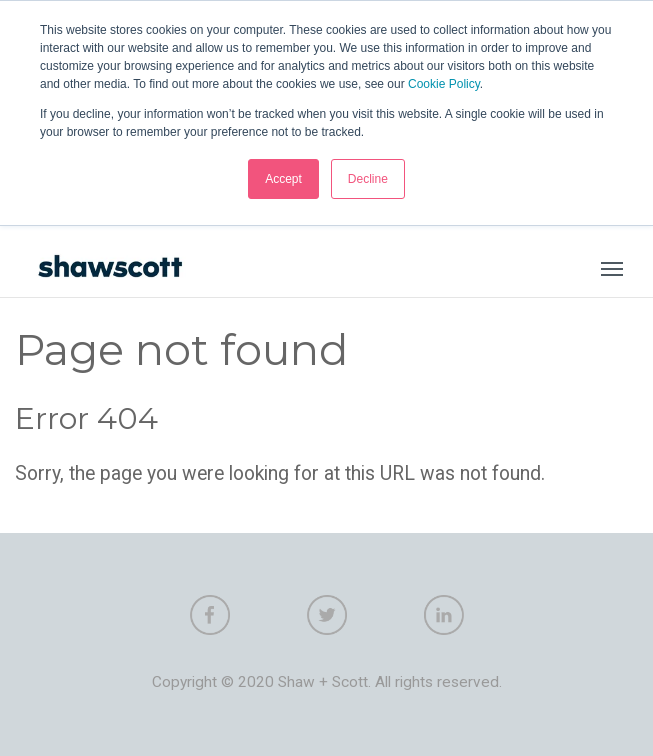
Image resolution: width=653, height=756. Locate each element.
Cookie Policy (444, 84)
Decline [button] (368, 179)
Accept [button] (283, 179)
